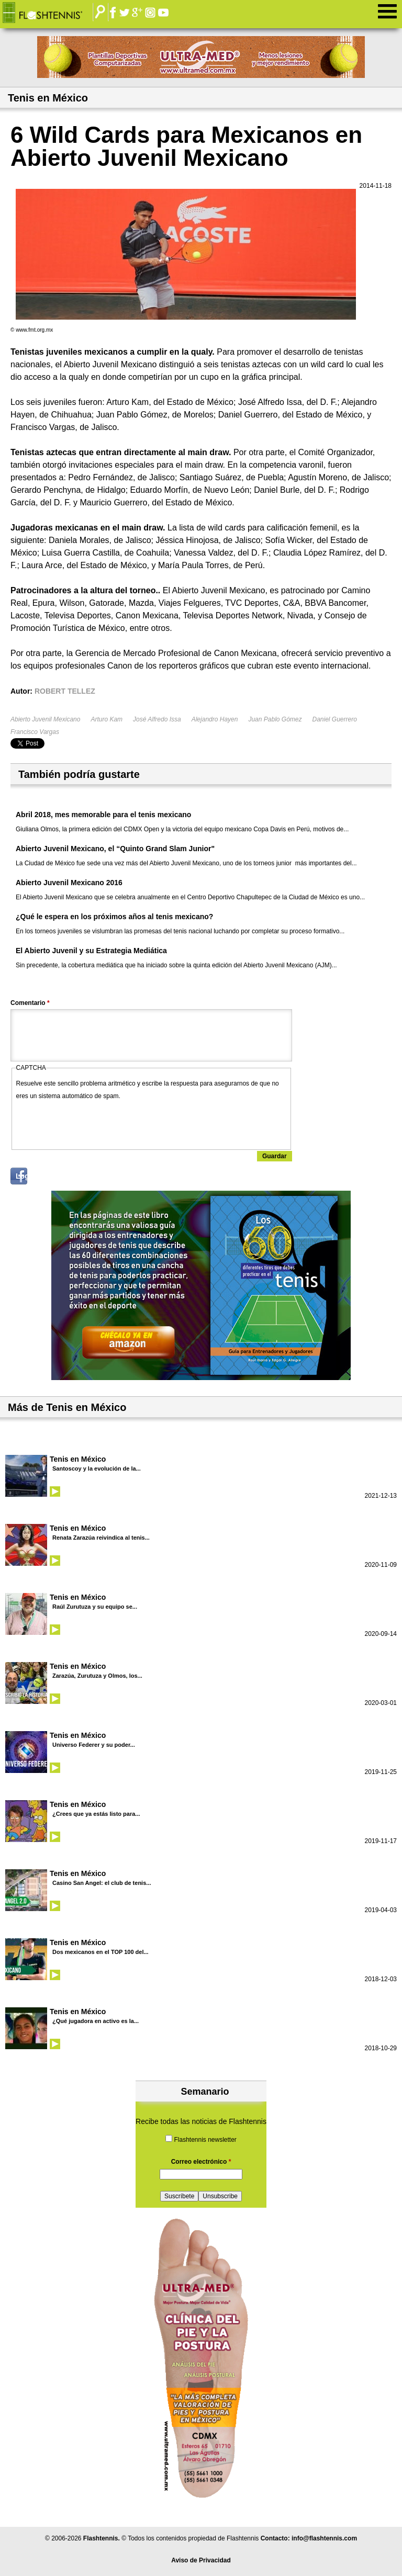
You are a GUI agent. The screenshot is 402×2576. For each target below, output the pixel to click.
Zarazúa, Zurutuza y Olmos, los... (97, 1676)
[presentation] (95, 1122)
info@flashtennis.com (324, 2538)
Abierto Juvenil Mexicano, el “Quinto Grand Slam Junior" (115, 848)
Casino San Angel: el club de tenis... (101, 1883)
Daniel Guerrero (334, 719)
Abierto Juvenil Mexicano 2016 (69, 882)
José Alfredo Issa (157, 719)
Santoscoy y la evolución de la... (96, 1468)
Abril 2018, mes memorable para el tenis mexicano (103, 814)
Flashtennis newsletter (205, 2139)
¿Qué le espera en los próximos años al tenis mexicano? (114, 916)
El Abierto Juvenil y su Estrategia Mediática (91, 950)
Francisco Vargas (34, 732)
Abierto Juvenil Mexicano (45, 719)
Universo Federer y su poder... (93, 1745)
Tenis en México (78, 1459)
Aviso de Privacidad (201, 2560)
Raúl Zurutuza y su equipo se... (94, 1606)
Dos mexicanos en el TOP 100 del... (100, 1952)
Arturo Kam (106, 719)
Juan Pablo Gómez (275, 719)
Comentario (30, 1003)
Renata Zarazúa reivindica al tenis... (101, 1537)
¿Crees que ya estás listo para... (96, 1814)
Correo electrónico (201, 2161)
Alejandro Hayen (215, 719)
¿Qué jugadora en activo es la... (95, 2021)
